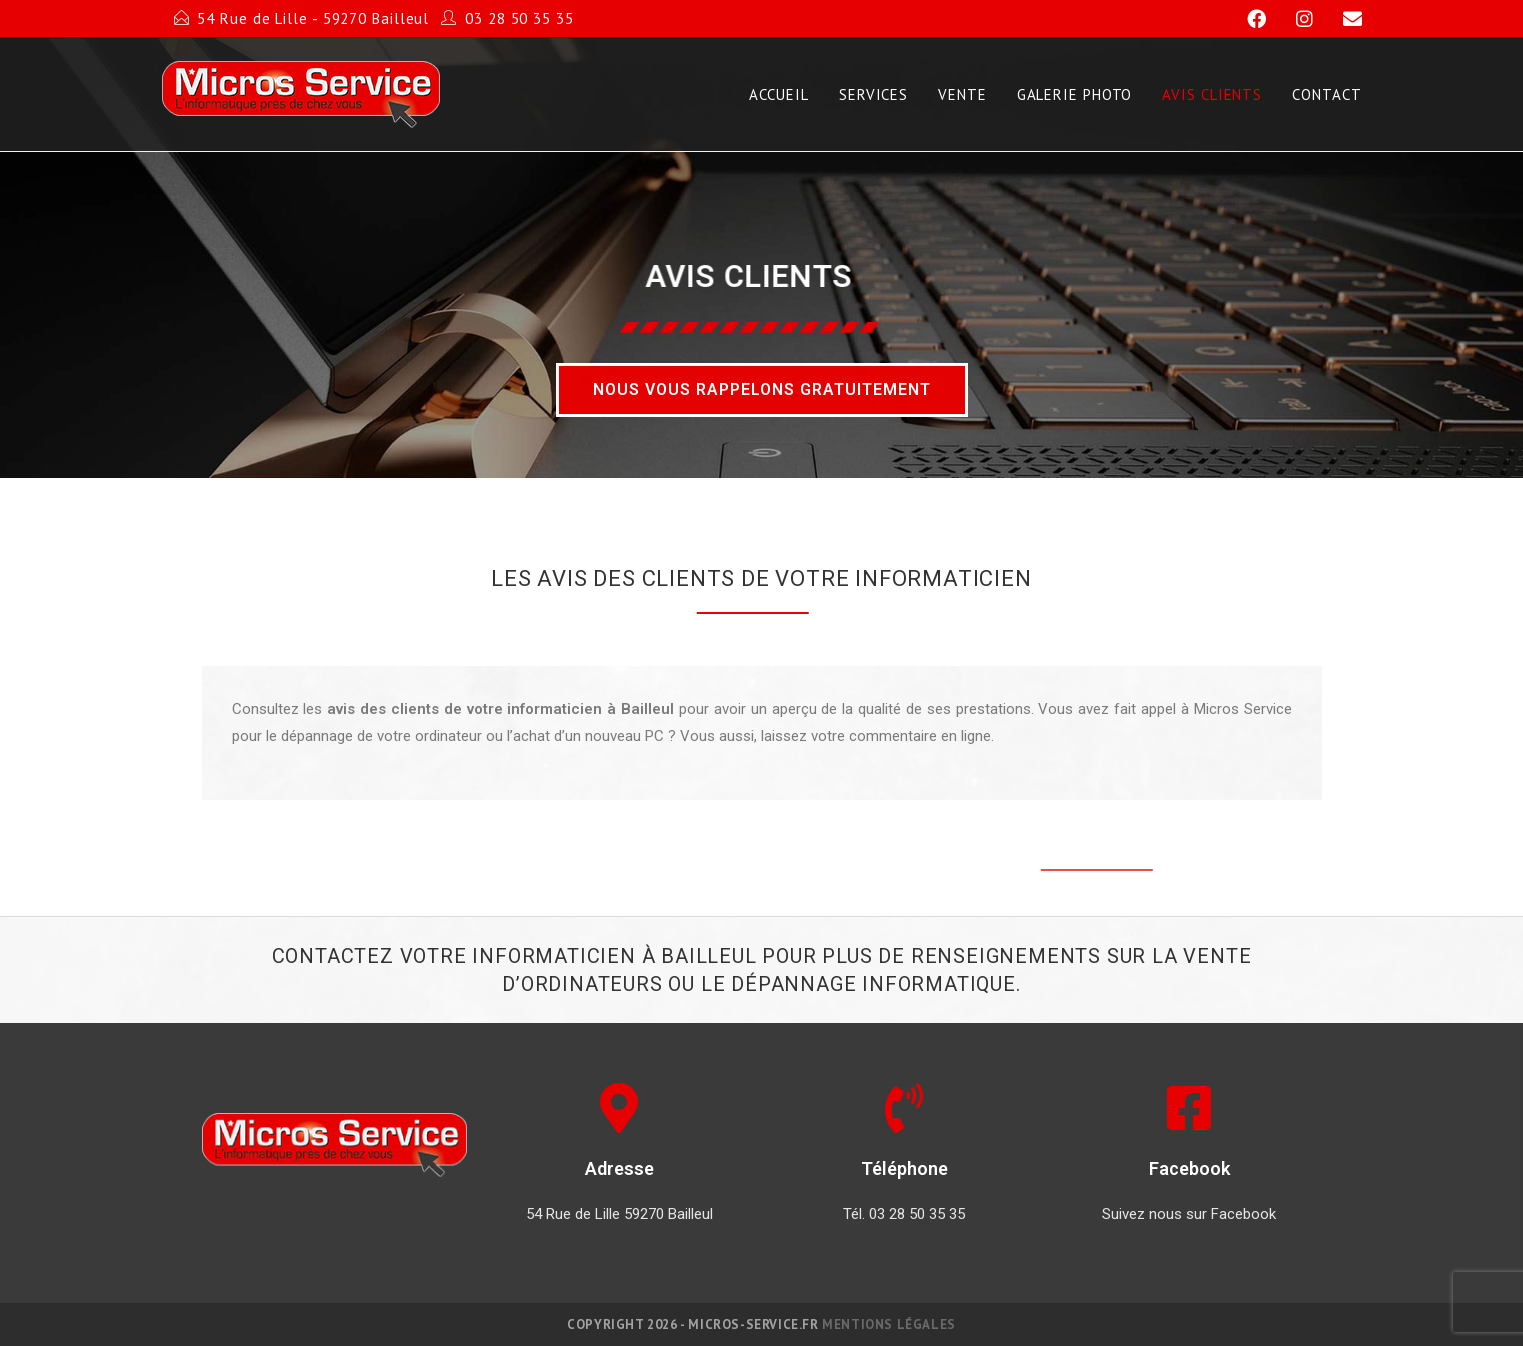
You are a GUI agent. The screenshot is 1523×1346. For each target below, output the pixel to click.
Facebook (1189, 1168)
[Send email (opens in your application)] (1340, 19)
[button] (762, 390)
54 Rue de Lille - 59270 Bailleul (313, 18)
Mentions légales (889, 1324)
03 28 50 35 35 (519, 18)
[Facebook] (1247, 19)
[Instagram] (1295, 19)
